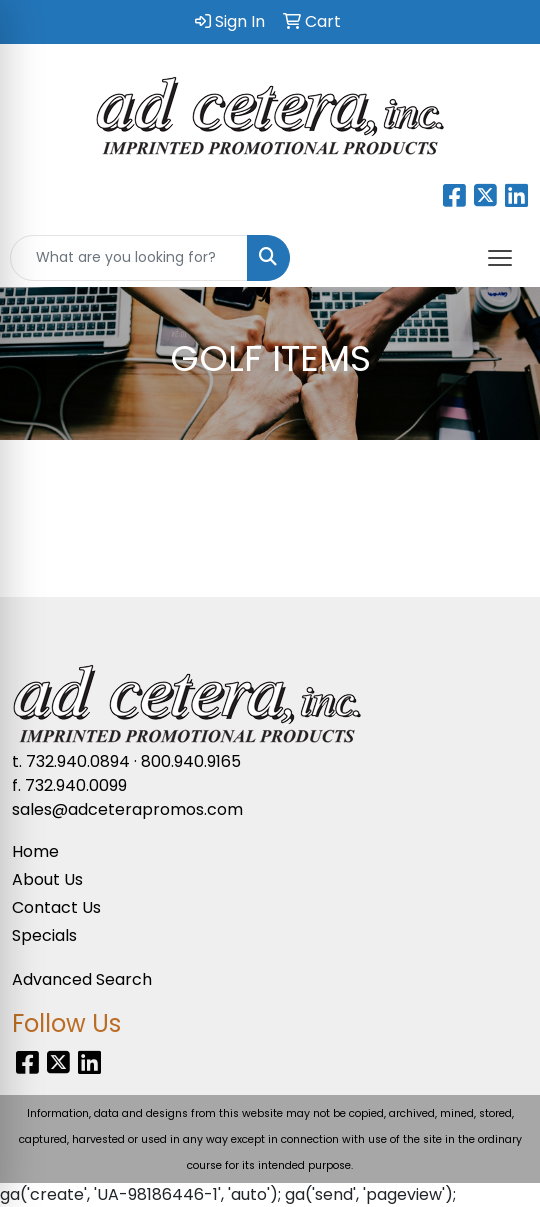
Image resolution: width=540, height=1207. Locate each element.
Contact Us (56, 907)
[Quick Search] (129, 258)
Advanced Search (82, 979)
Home (35, 851)
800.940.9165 (191, 761)
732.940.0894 (78, 761)
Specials (44, 935)
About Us (47, 879)
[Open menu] (500, 258)
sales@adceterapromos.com (127, 809)
